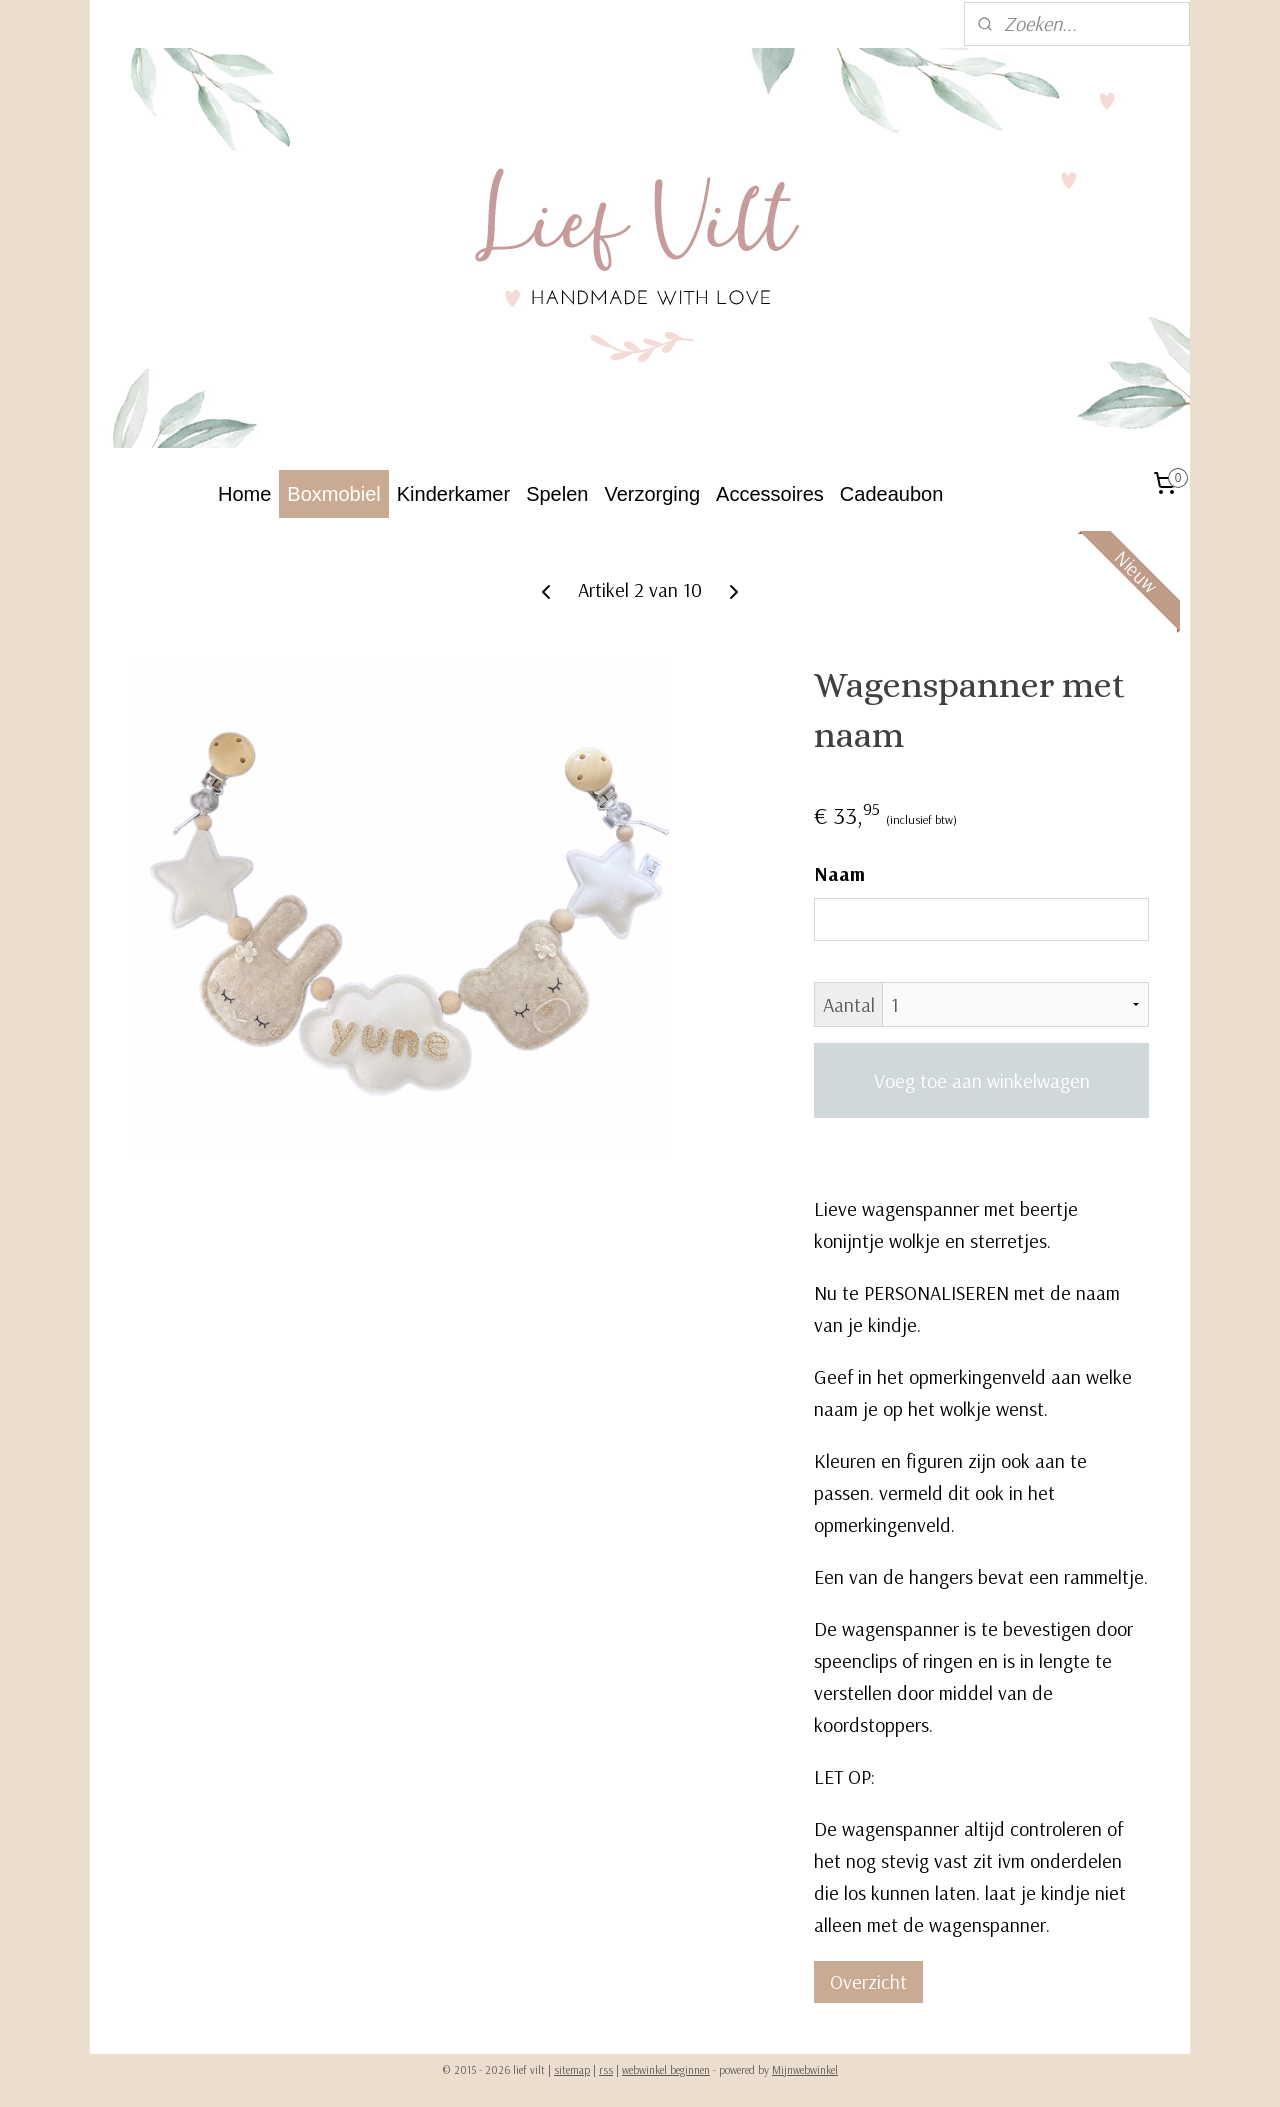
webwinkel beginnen (666, 2070)
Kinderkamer (453, 494)
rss (606, 2070)
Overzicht (868, 1981)
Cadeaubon (891, 494)
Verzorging (652, 494)
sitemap (572, 2070)
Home (244, 494)
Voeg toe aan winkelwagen (982, 1080)
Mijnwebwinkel (805, 2070)
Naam (839, 873)
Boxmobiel (333, 494)
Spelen (557, 494)
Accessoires (770, 494)
